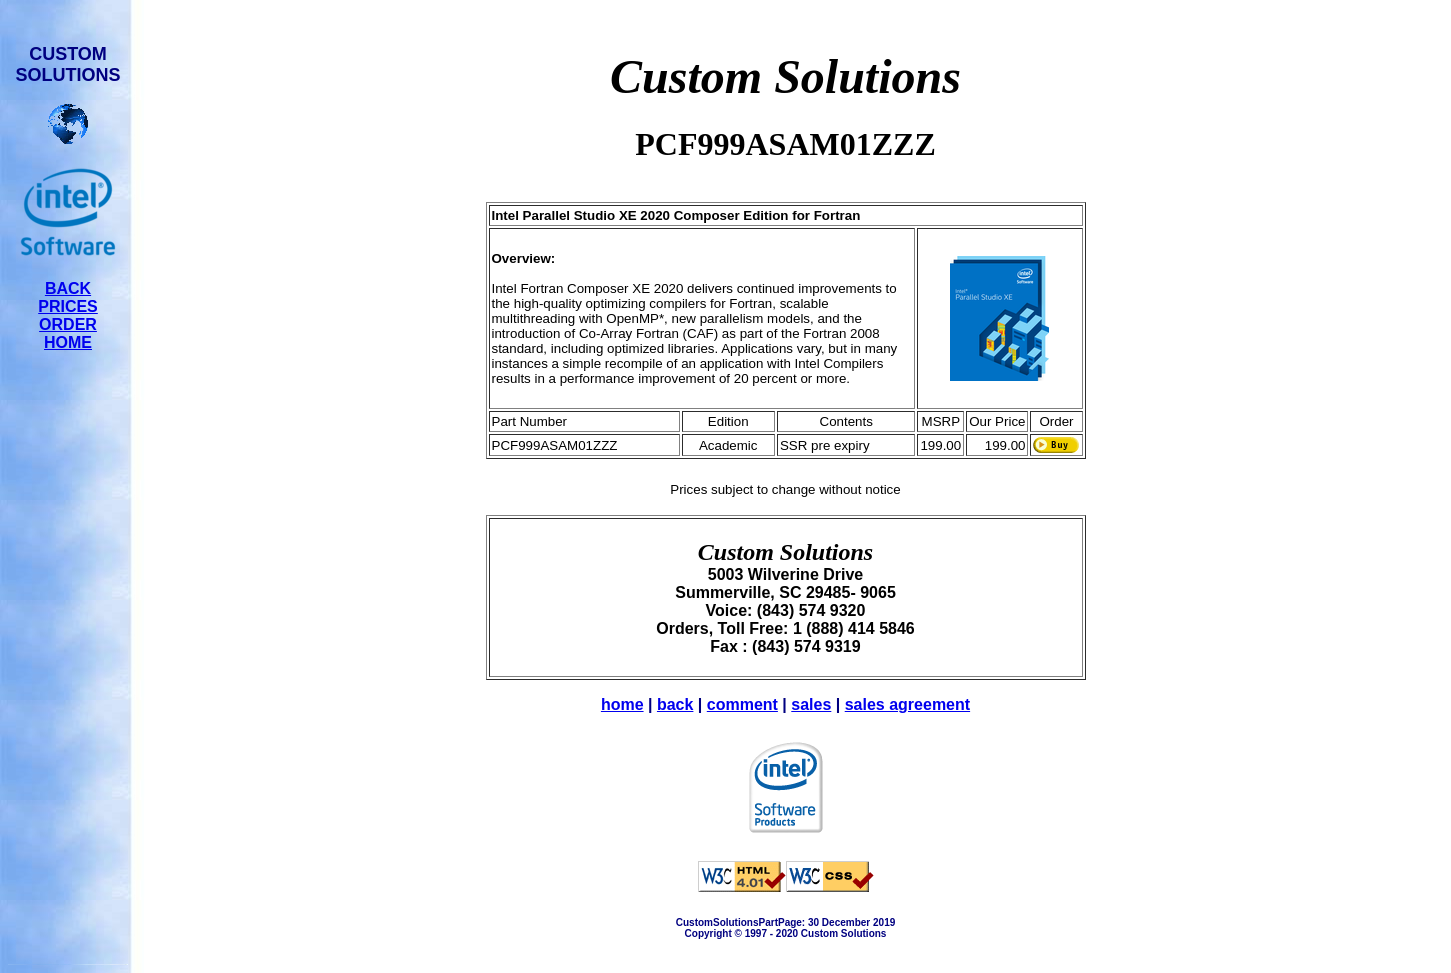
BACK (68, 288)
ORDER (68, 324)
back (675, 704)
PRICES (68, 306)
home (622, 704)
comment (742, 704)
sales (811, 704)
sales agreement (907, 704)
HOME (68, 342)
